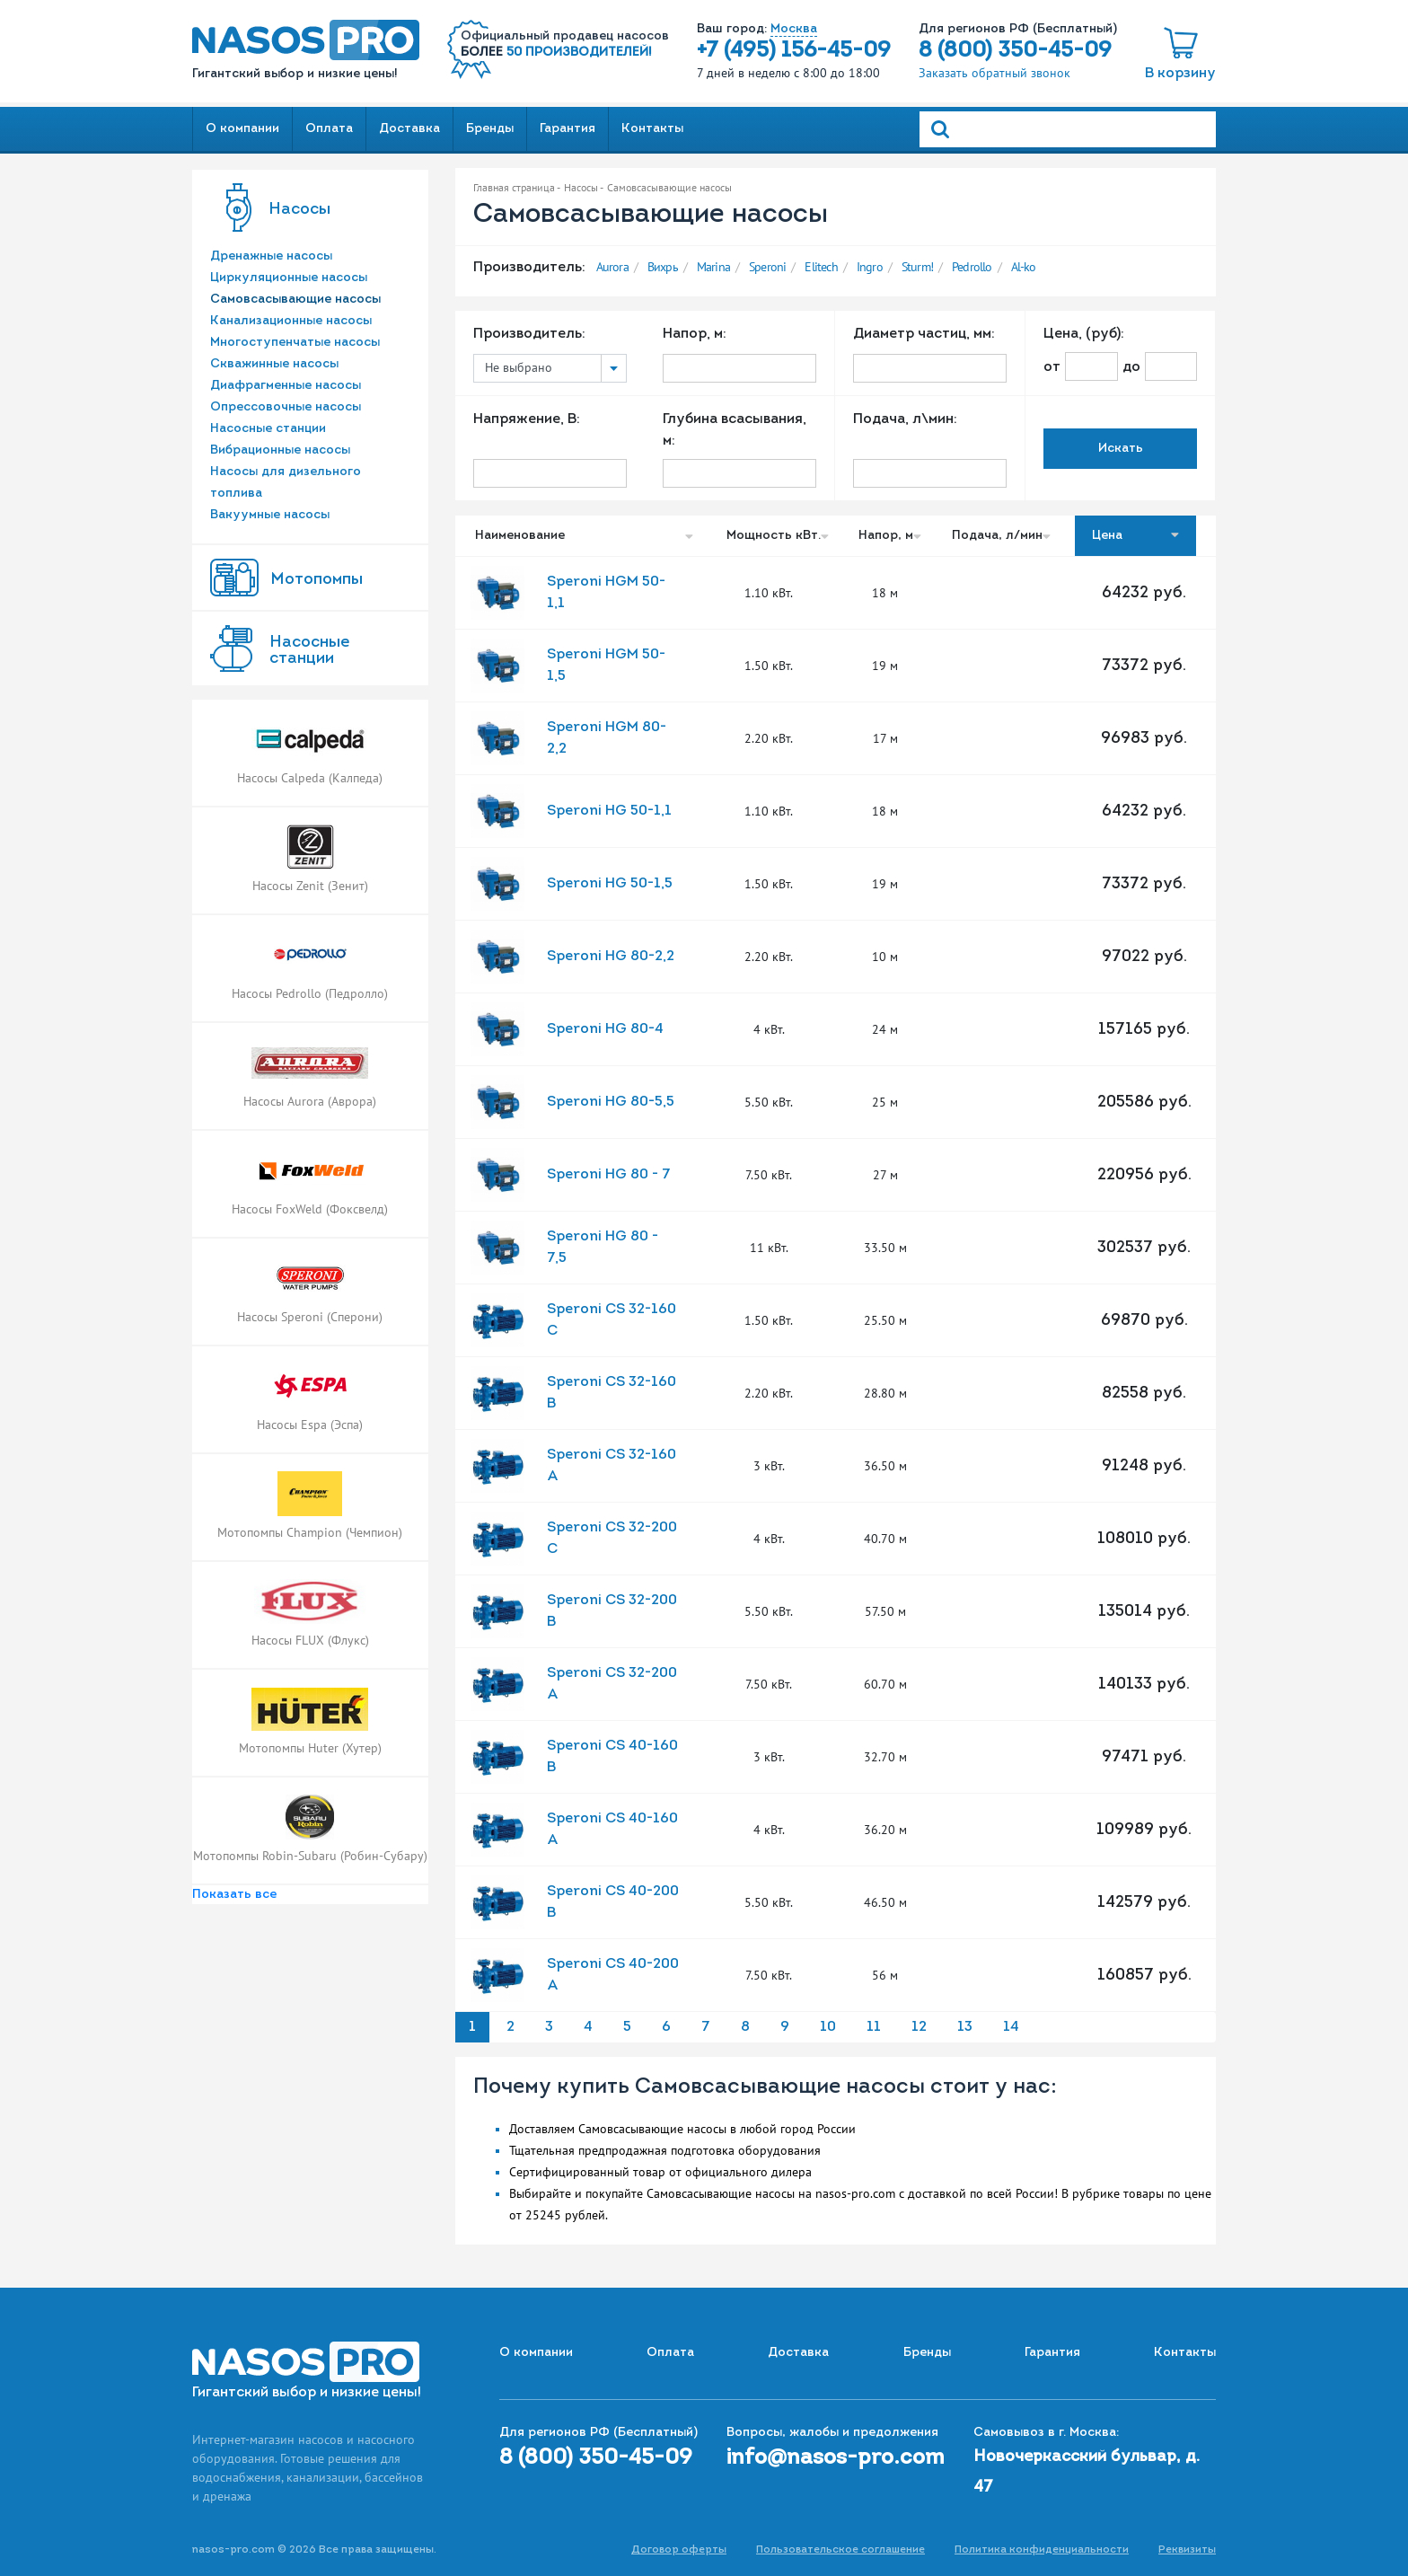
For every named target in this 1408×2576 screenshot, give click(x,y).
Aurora (612, 267)
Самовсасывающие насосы (295, 299)
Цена (1135, 535)
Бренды (490, 129)
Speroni (767, 267)
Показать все (234, 1894)
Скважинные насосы (274, 364)
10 (828, 2027)
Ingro (870, 267)
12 (919, 2027)
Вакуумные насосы (270, 515)
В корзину (1180, 73)
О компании (242, 129)
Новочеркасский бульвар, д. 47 (1086, 2472)
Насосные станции (268, 429)
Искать (1120, 448)
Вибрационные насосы (280, 450)
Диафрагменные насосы (285, 386)
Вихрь (662, 267)
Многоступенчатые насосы (295, 342)
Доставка (409, 129)
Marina (713, 267)
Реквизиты (1187, 2550)
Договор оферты (678, 2550)
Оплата (329, 129)
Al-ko (1023, 267)
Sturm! (917, 267)
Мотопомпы (316, 579)
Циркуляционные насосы (288, 278)
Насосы (299, 209)
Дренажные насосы (271, 256)
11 (874, 2027)
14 (1011, 2027)
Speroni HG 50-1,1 (609, 811)
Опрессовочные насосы (285, 407)
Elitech (821, 267)
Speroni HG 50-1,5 (610, 884)
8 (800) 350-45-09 (1015, 51)
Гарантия (567, 129)
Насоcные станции (309, 650)
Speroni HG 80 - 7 (609, 1175)
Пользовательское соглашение (840, 2550)
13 (964, 2027)
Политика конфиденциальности (1042, 2550)
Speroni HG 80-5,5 (610, 1102)
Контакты (652, 129)
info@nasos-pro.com (835, 2458)
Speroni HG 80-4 (605, 1029)
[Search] (1068, 129)
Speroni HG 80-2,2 (610, 956)
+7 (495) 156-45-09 (794, 51)
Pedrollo (972, 267)
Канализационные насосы (291, 321)
